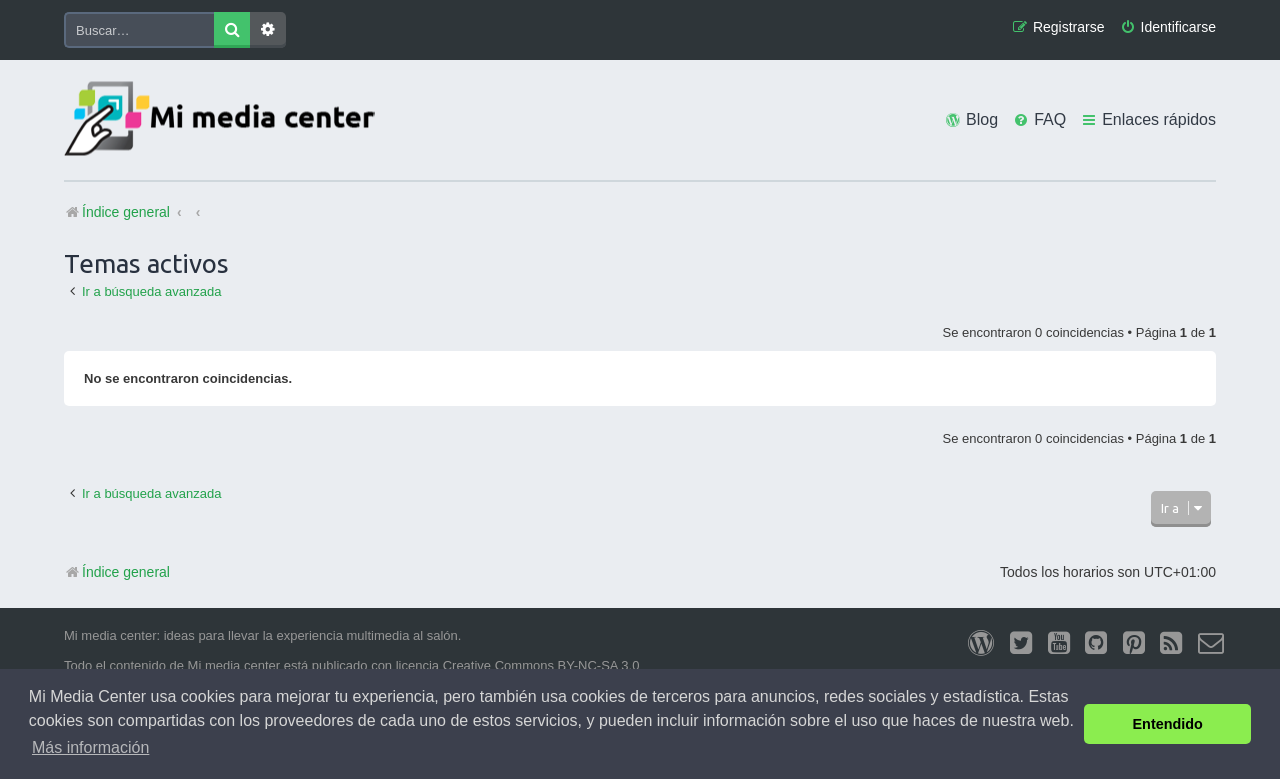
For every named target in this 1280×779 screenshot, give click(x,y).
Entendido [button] (1168, 724)
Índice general (117, 572)
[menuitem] (1168, 27)
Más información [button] (90, 747)
